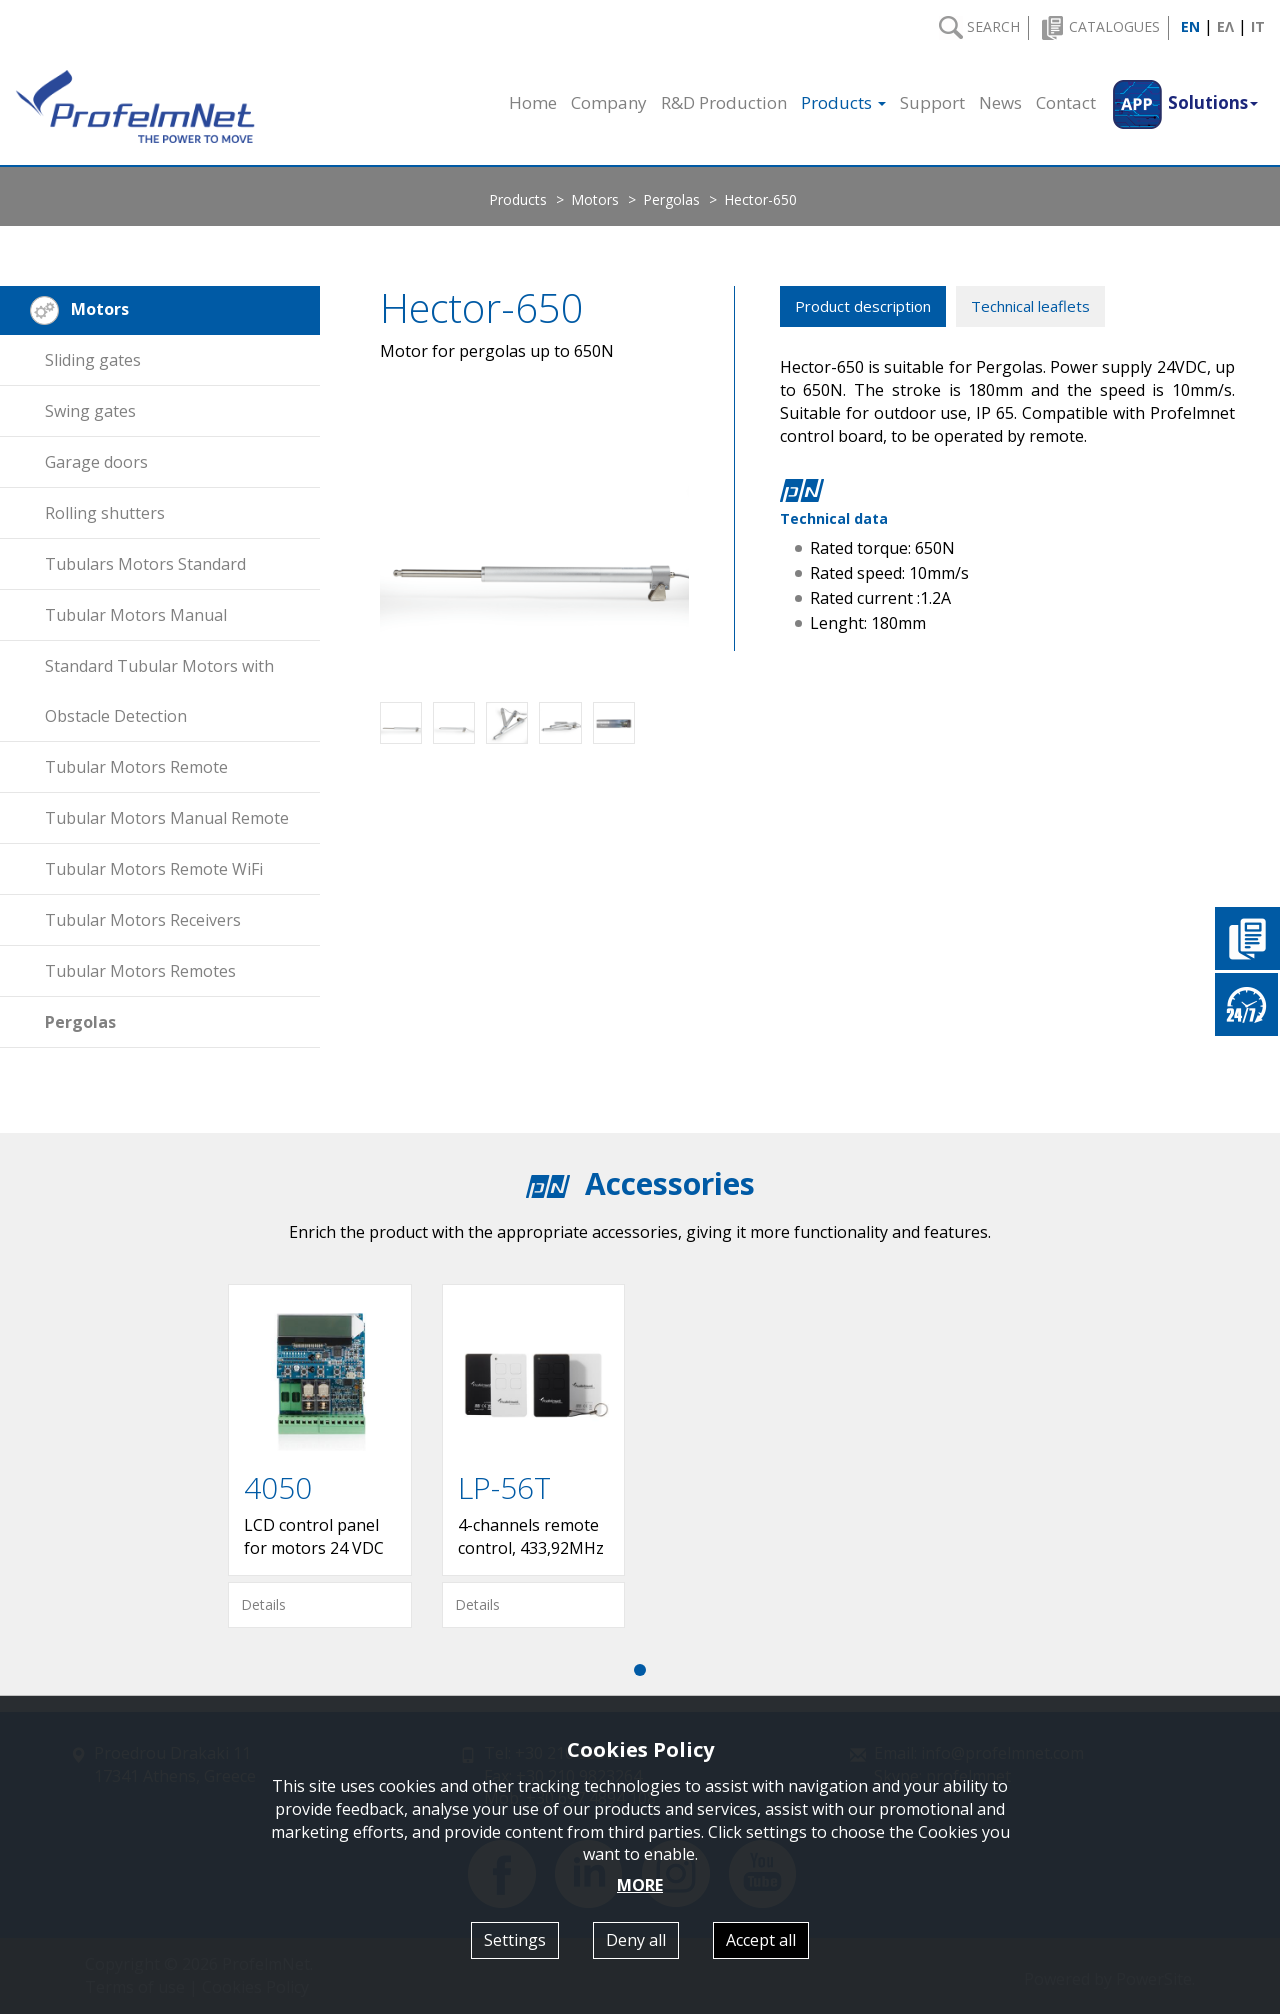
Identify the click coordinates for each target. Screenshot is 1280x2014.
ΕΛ (1225, 26)
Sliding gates (93, 360)
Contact (1066, 102)
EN (1190, 26)
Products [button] (843, 102)
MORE (640, 1885)
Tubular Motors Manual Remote (167, 818)
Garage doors (96, 462)
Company (609, 102)
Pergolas (671, 199)
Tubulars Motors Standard (145, 564)
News (1000, 102)
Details (263, 1604)
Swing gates (90, 411)
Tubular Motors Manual (136, 615)
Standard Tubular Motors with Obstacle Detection (159, 691)
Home (533, 102)
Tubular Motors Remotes (140, 971)
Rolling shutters (105, 513)
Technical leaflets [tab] (1030, 306)
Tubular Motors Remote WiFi (154, 869)
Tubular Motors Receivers (143, 920)
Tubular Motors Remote (136, 767)
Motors (595, 199)
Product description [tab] (863, 306)
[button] (1184, 102)
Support (932, 102)
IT (1258, 26)
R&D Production (724, 102)
